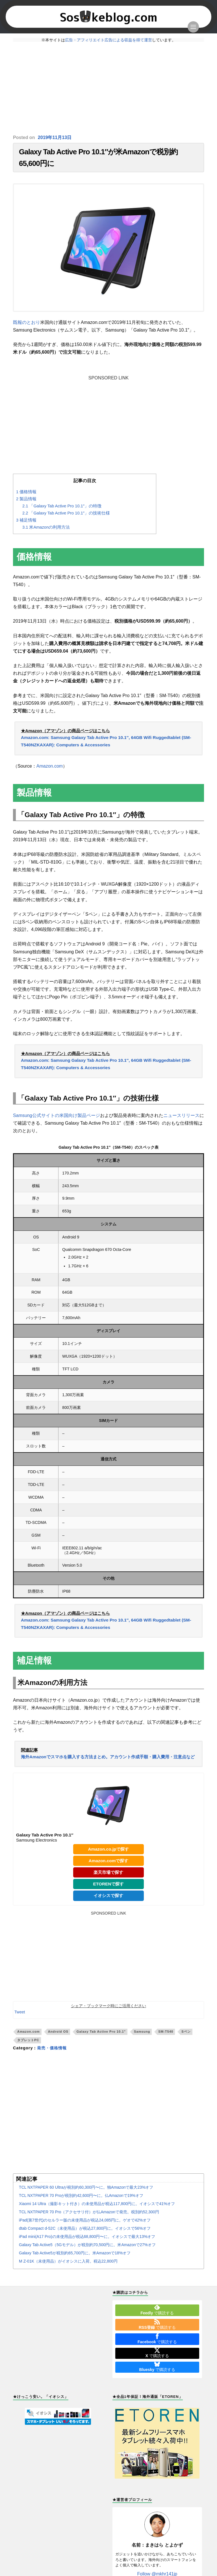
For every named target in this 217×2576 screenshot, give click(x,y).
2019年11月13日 (54, 137)
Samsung (142, 2031)
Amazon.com (49, 766)
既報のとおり (26, 322)
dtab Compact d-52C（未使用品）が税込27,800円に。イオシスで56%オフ (85, 2228)
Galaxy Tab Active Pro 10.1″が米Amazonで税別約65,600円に (98, 158)
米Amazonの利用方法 (46, 527)
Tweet (19, 2012)
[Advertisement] (108, 88)
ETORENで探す (108, 1883)
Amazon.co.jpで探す (108, 1849)
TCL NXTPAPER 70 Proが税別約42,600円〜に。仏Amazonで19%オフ (81, 2195)
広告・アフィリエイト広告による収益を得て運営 (108, 40)
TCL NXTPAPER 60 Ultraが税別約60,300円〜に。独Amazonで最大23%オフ (86, 2187)
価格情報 (26, 492)
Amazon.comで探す (109, 1860)
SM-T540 (165, 2031)
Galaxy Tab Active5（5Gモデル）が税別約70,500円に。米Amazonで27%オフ (87, 2244)
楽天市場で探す (108, 1872)
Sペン (185, 2031)
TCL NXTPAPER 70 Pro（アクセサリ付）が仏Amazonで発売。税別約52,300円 (89, 2212)
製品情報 (26, 499)
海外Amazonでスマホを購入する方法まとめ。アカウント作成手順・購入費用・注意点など (108, 1756)
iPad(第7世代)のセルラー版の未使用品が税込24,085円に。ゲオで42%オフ (85, 2220)
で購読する (157, 2309)
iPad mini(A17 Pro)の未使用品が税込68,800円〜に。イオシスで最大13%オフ (87, 2236)
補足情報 (26, 520)
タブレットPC (28, 2040)
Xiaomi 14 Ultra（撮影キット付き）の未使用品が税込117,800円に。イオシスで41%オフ (97, 2203)
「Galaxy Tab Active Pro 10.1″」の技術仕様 (66, 513)
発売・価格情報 (52, 2048)
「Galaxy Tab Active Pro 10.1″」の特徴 (61, 506)
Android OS (58, 2031)
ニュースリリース (181, 1115)
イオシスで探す (108, 1895)
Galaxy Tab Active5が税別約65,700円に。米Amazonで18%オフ (75, 2253)
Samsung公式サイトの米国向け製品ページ (56, 1115)
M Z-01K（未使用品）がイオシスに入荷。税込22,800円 (68, 2261)
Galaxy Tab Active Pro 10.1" (101, 2031)
